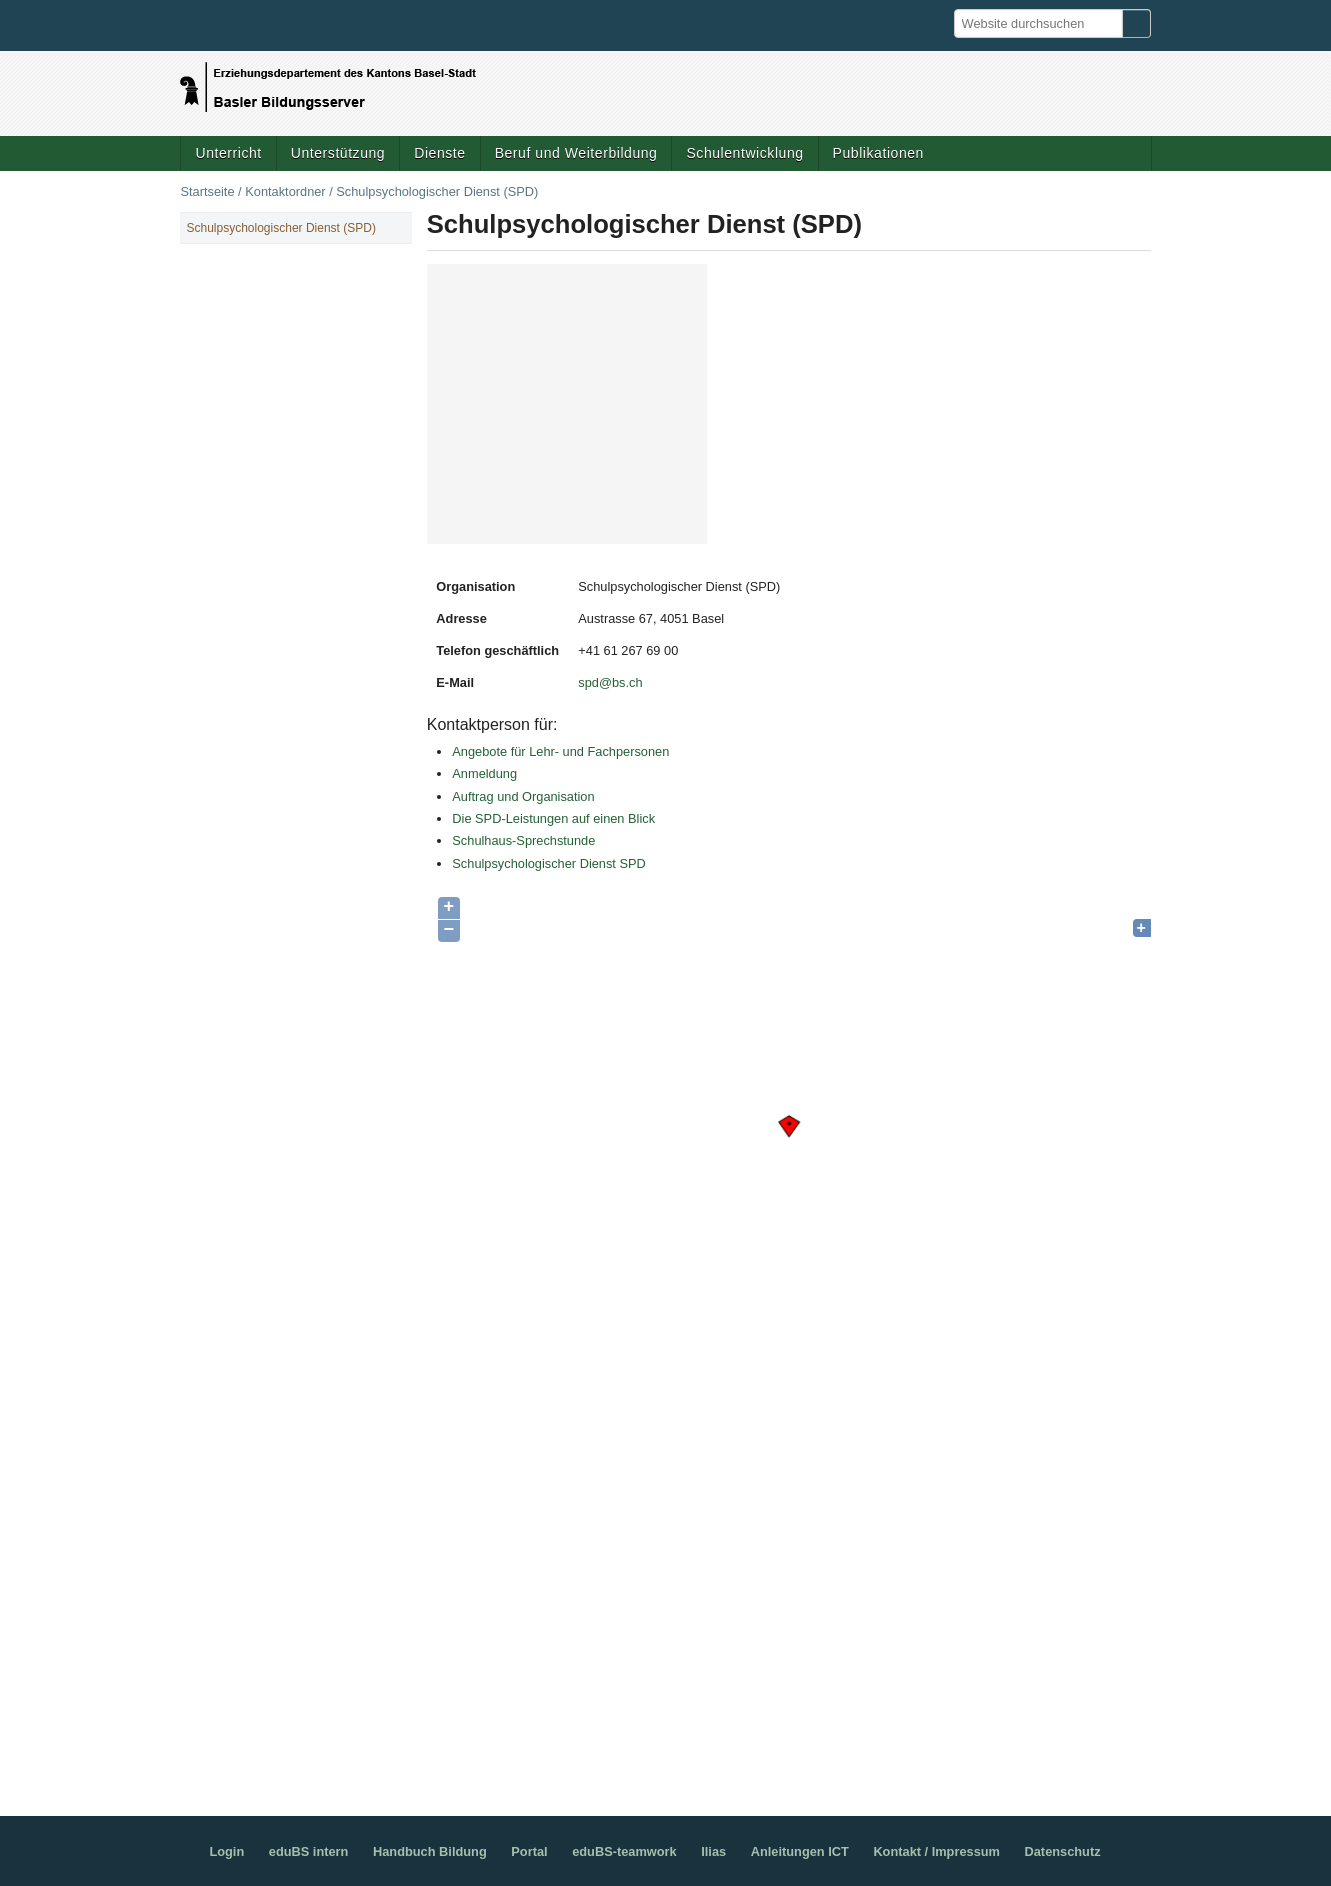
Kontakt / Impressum (936, 1851)
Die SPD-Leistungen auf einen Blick (553, 818)
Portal (529, 1851)
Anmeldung (484, 773)
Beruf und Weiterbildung (576, 153)
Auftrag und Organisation (523, 796)
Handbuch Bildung (430, 1851)
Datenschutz (1063, 1851)
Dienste (439, 153)
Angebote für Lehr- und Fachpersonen (560, 751)
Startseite (207, 191)
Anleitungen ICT (800, 1851)
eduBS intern (309, 1851)
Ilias (713, 1851)
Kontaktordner (285, 191)
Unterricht (228, 153)
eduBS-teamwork (624, 1851)
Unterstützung (338, 153)
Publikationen (878, 153)
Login (226, 1851)
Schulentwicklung (744, 153)
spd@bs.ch (610, 682)
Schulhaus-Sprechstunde (523, 840)
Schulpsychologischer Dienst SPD (548, 863)
